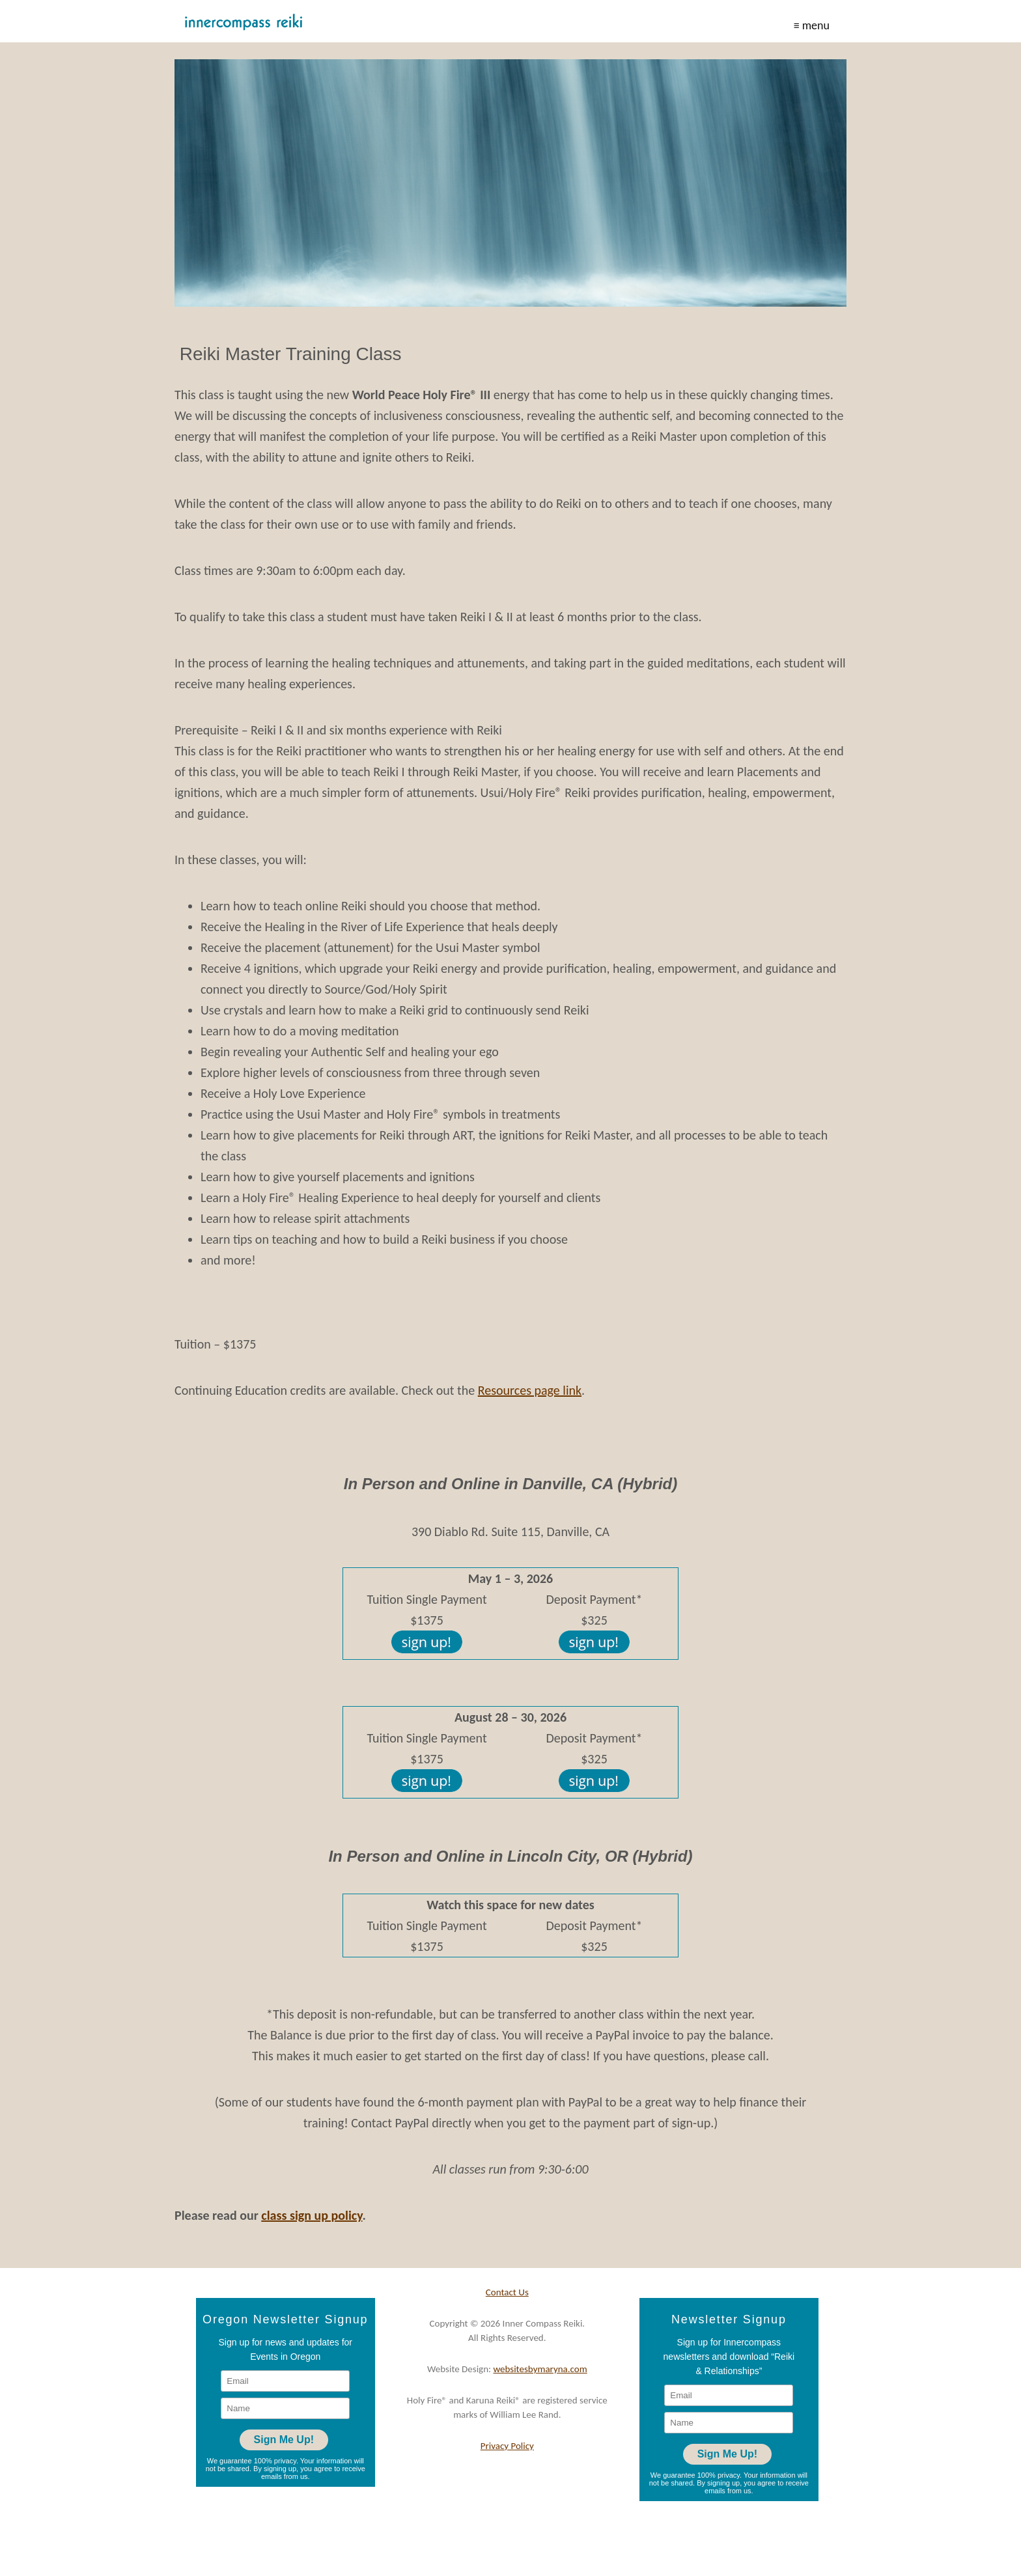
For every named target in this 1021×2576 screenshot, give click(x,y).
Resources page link (529, 1390)
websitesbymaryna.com (540, 2369)
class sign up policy (311, 2215)
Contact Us (507, 2292)
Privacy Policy (507, 2446)
